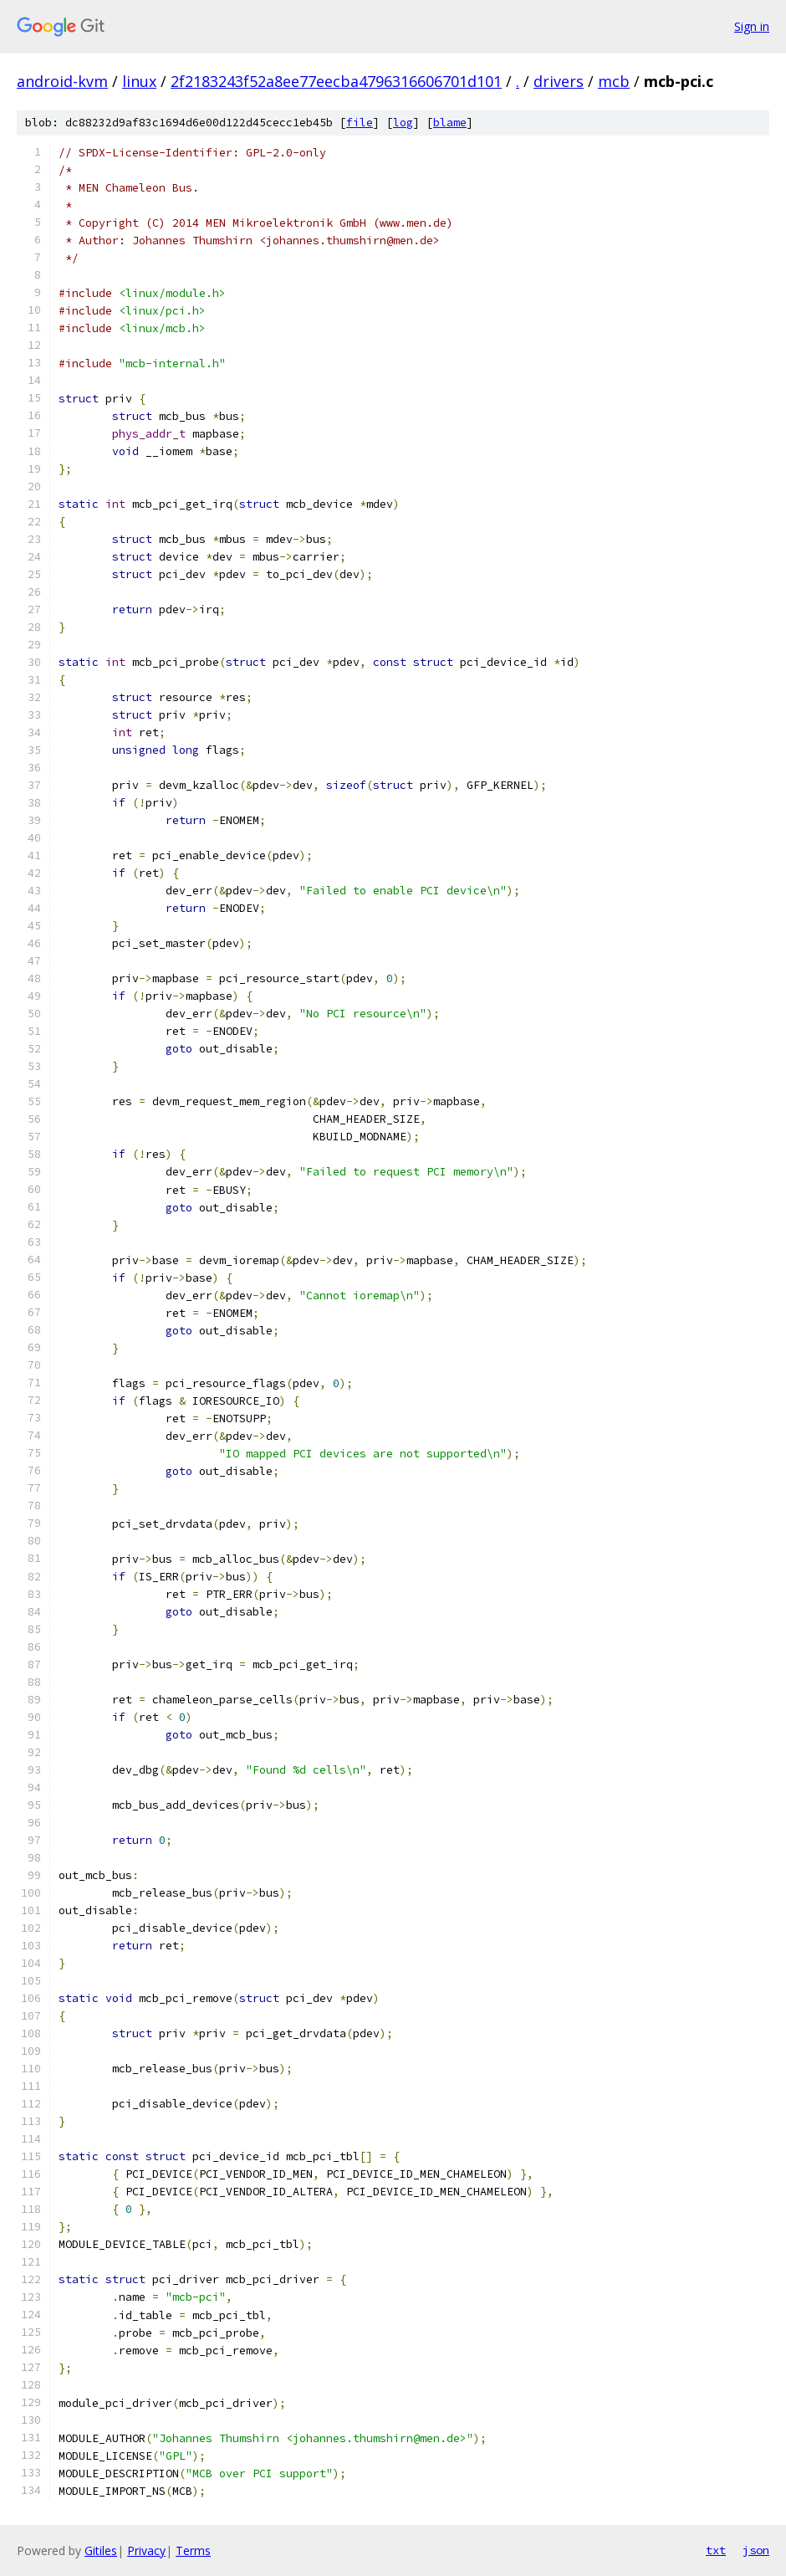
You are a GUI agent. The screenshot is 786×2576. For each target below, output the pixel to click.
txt (716, 2550)
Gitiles (100, 2550)
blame (450, 122)
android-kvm (62, 81)
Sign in (751, 26)
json (756, 2550)
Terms (193, 2550)
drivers (558, 81)
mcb (614, 81)
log (403, 122)
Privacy (146, 2550)
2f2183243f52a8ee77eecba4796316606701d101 (336, 81)
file (359, 122)
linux (139, 81)
